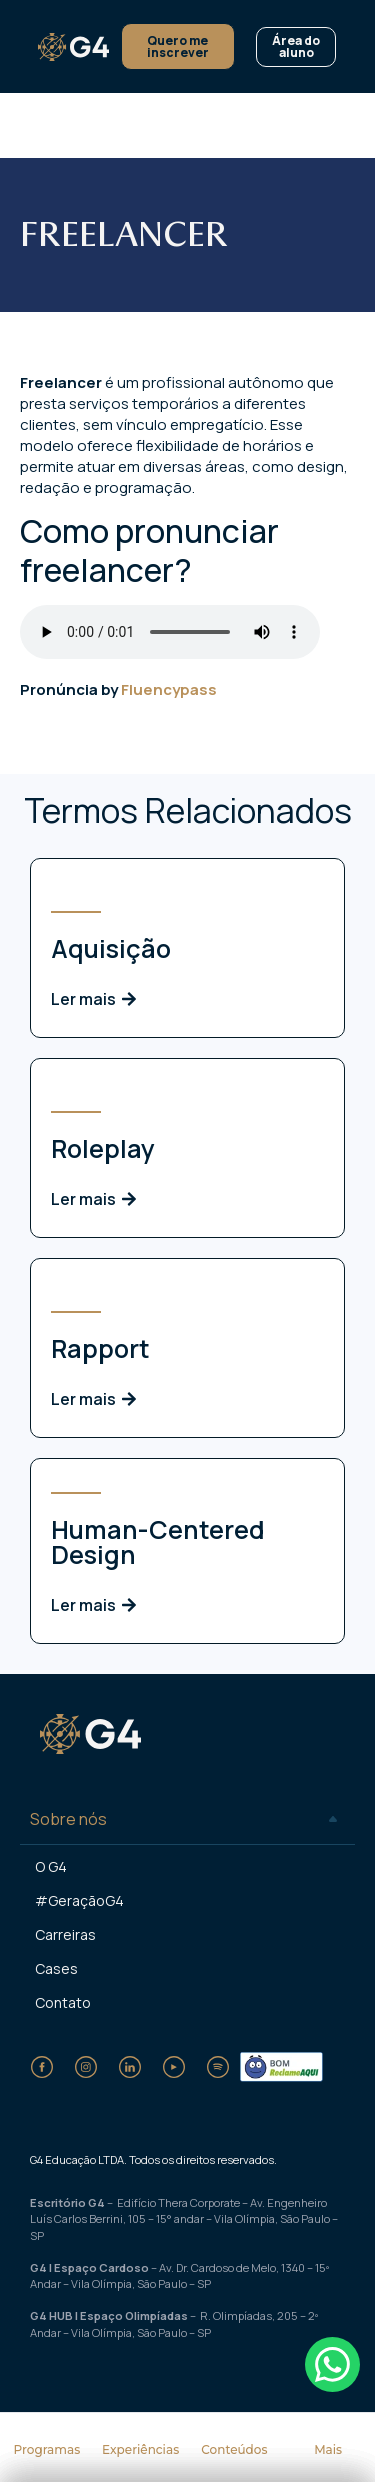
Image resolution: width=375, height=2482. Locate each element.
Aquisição (111, 948)
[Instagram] (86, 2067)
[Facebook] (42, 2067)
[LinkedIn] (130, 2067)
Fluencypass (169, 689)
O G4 (51, 1866)
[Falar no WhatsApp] (332, 2364)
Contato (63, 2002)
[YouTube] (174, 2067)
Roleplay (103, 1148)
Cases (56, 1968)
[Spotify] (218, 2067)
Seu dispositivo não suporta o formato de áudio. (170, 632)
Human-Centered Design (158, 1542)
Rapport (100, 1348)
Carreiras (65, 1934)
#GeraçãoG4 (79, 1900)
